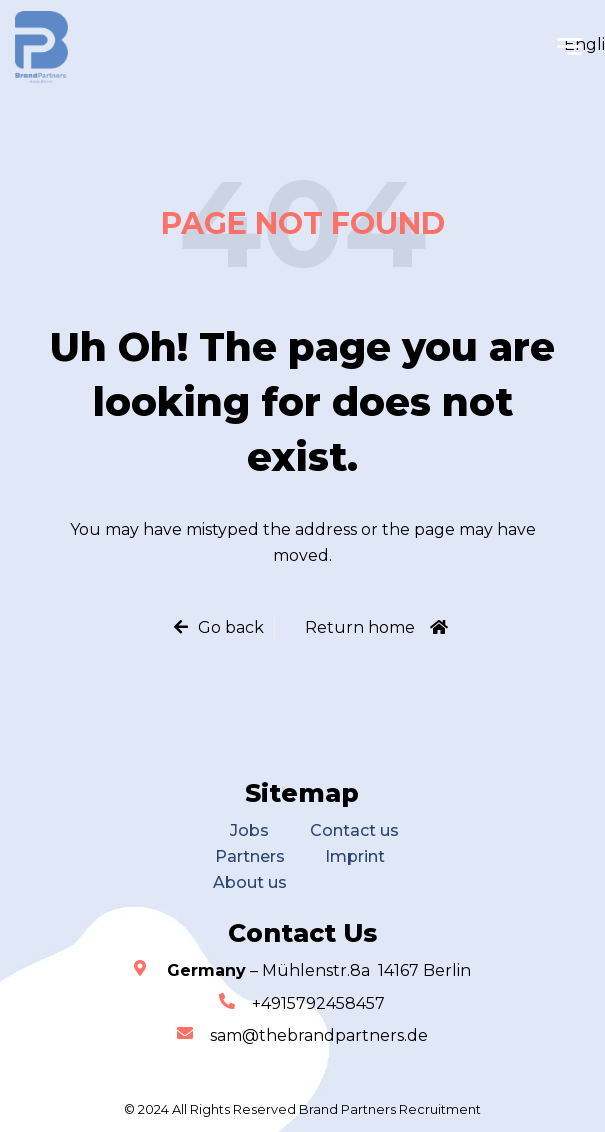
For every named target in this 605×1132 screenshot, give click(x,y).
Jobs (249, 830)
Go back (231, 627)
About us (250, 882)
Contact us (354, 830)
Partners (250, 856)
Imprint (355, 856)
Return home (360, 627)
